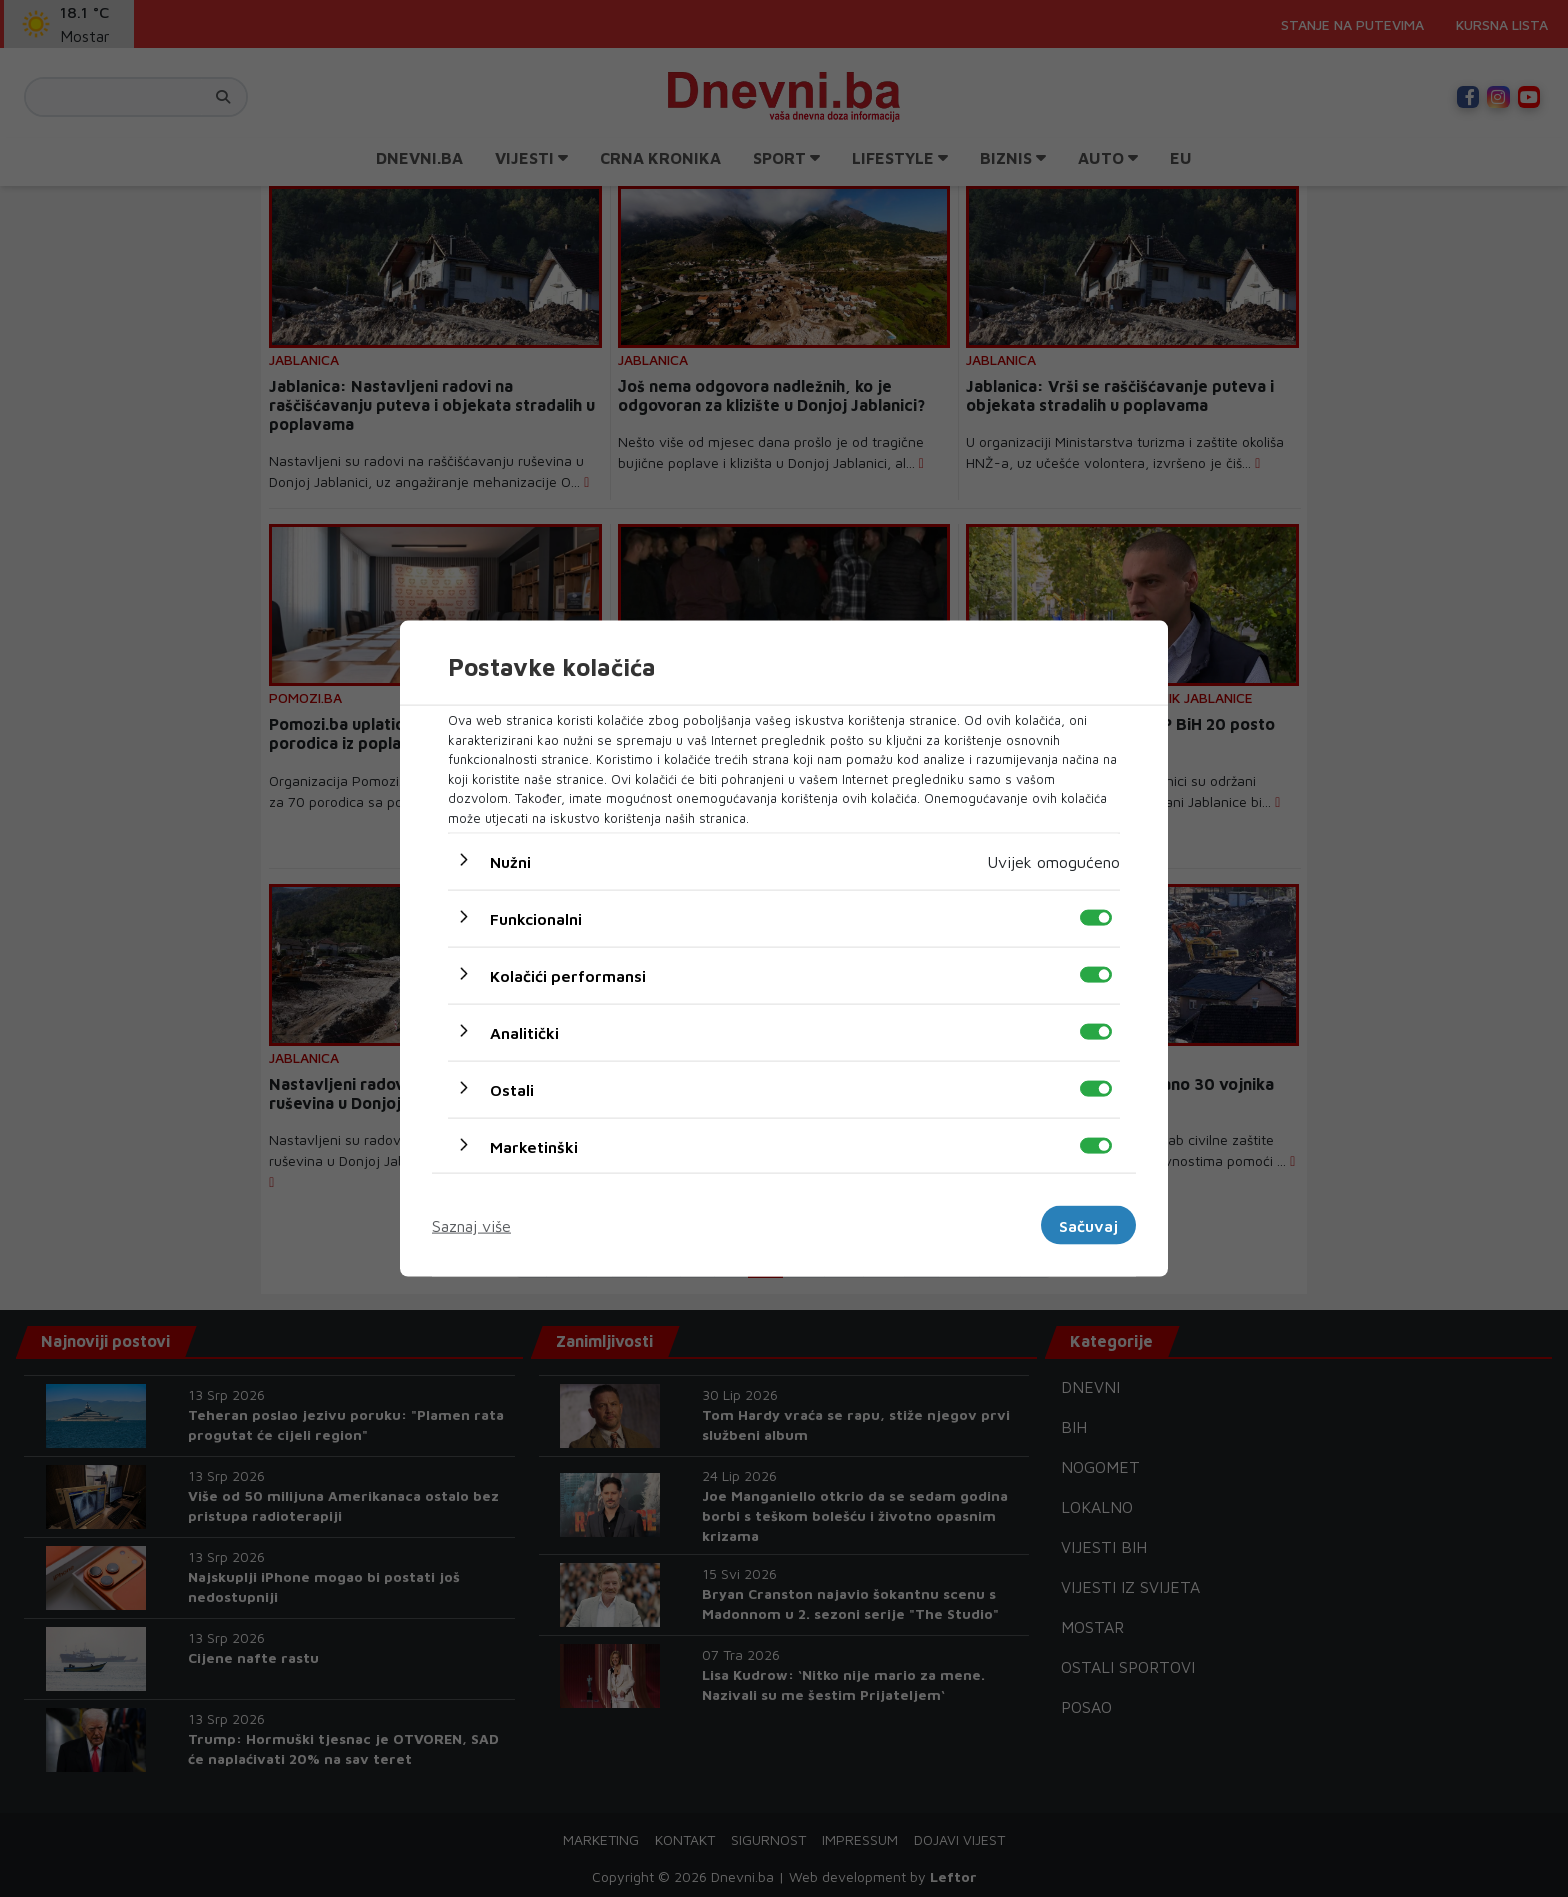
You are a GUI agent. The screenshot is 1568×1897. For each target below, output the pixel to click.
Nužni (510, 862)
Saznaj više (471, 1225)
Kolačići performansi (568, 976)
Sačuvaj (1088, 1225)
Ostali (512, 1090)
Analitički (524, 1033)
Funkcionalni (536, 919)
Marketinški (534, 1147)
